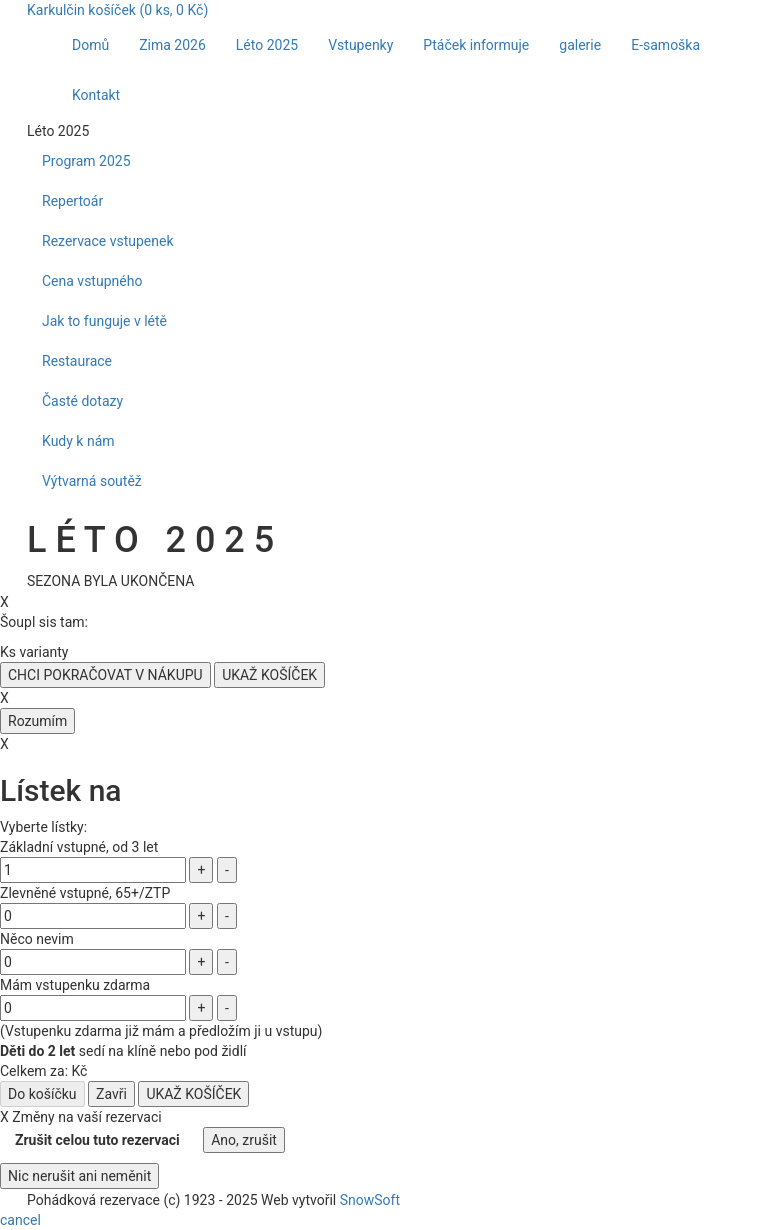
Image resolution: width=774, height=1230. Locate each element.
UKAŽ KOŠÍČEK (269, 675)
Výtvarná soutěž (92, 481)
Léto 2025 (267, 45)
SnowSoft (370, 1200)
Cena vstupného (92, 281)
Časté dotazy (82, 401)
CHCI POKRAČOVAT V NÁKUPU (105, 675)
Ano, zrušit (244, 1140)
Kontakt (96, 95)
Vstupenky (360, 45)
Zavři (111, 1094)
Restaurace (77, 361)
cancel (20, 1220)
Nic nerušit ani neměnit (79, 1176)
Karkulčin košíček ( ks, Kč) (117, 10)
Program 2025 (86, 161)
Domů (90, 45)
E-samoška (665, 45)
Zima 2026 (172, 45)
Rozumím (37, 721)
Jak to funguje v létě (104, 321)
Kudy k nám (78, 441)
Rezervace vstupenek (108, 241)
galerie (580, 45)
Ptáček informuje (476, 45)
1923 (199, 1200)
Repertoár (72, 201)
